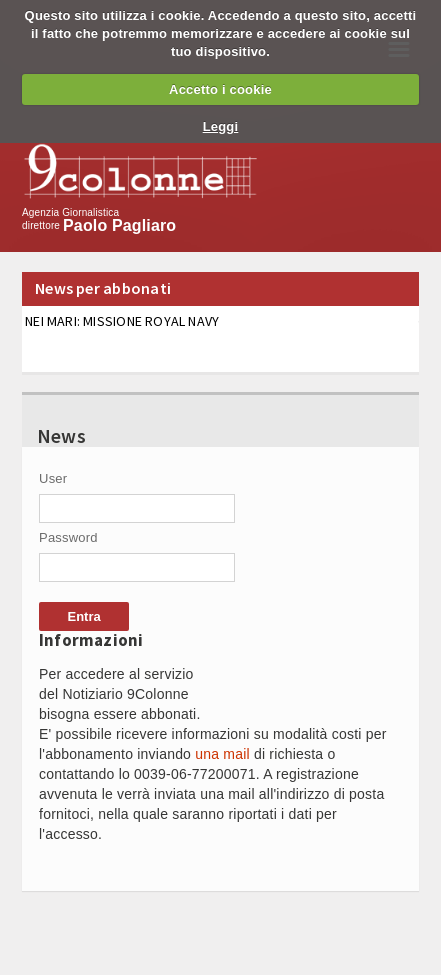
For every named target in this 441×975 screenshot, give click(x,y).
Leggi (221, 126)
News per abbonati (103, 288)
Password (68, 537)
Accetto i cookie (220, 89)
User (53, 478)
